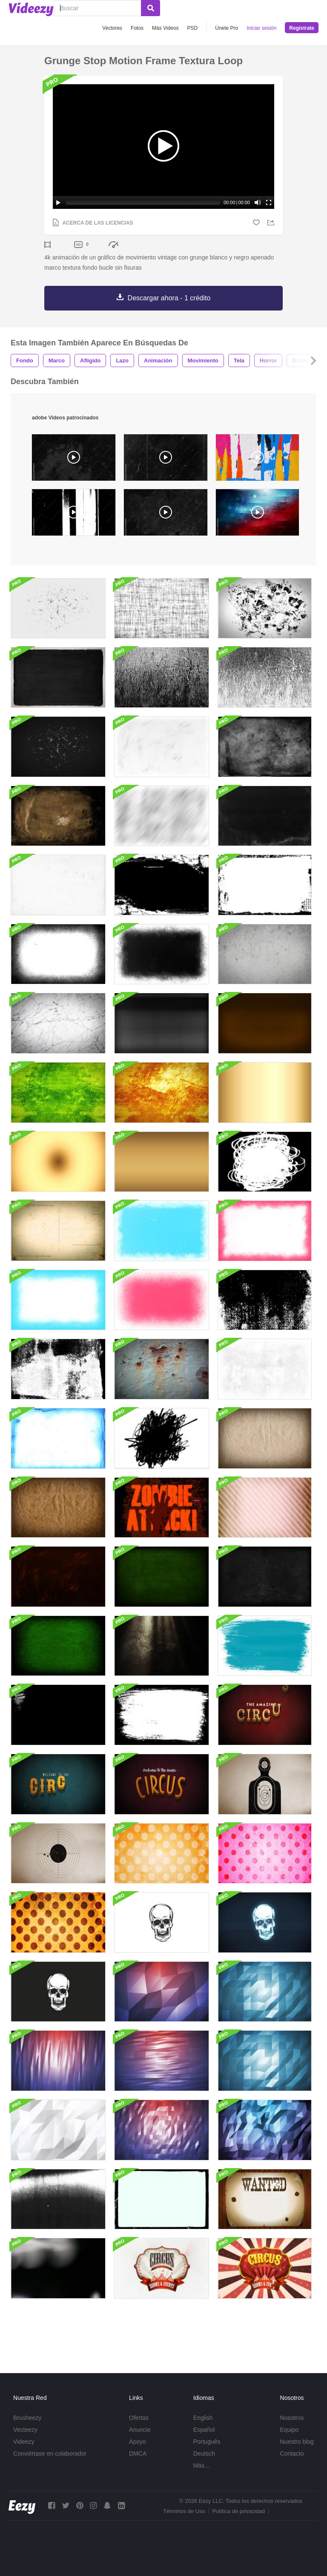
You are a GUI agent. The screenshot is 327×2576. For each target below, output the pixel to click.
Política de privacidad (238, 2511)
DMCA (137, 2453)
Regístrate (301, 28)
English (203, 2417)
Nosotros (292, 2417)
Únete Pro (226, 28)
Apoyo (137, 2441)
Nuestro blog (297, 2441)
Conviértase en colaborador (49, 2453)
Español (204, 2429)
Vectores (112, 28)
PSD (192, 28)
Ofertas (139, 2417)
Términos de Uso (184, 2511)
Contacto (292, 2453)
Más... (201, 2465)
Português (207, 2441)
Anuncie (140, 2429)
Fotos (137, 28)
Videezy (23, 2441)
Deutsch (204, 2453)
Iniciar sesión (261, 28)
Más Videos (165, 28)
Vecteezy (25, 2429)
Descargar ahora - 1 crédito (169, 298)
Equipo (289, 2429)
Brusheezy (27, 2417)
